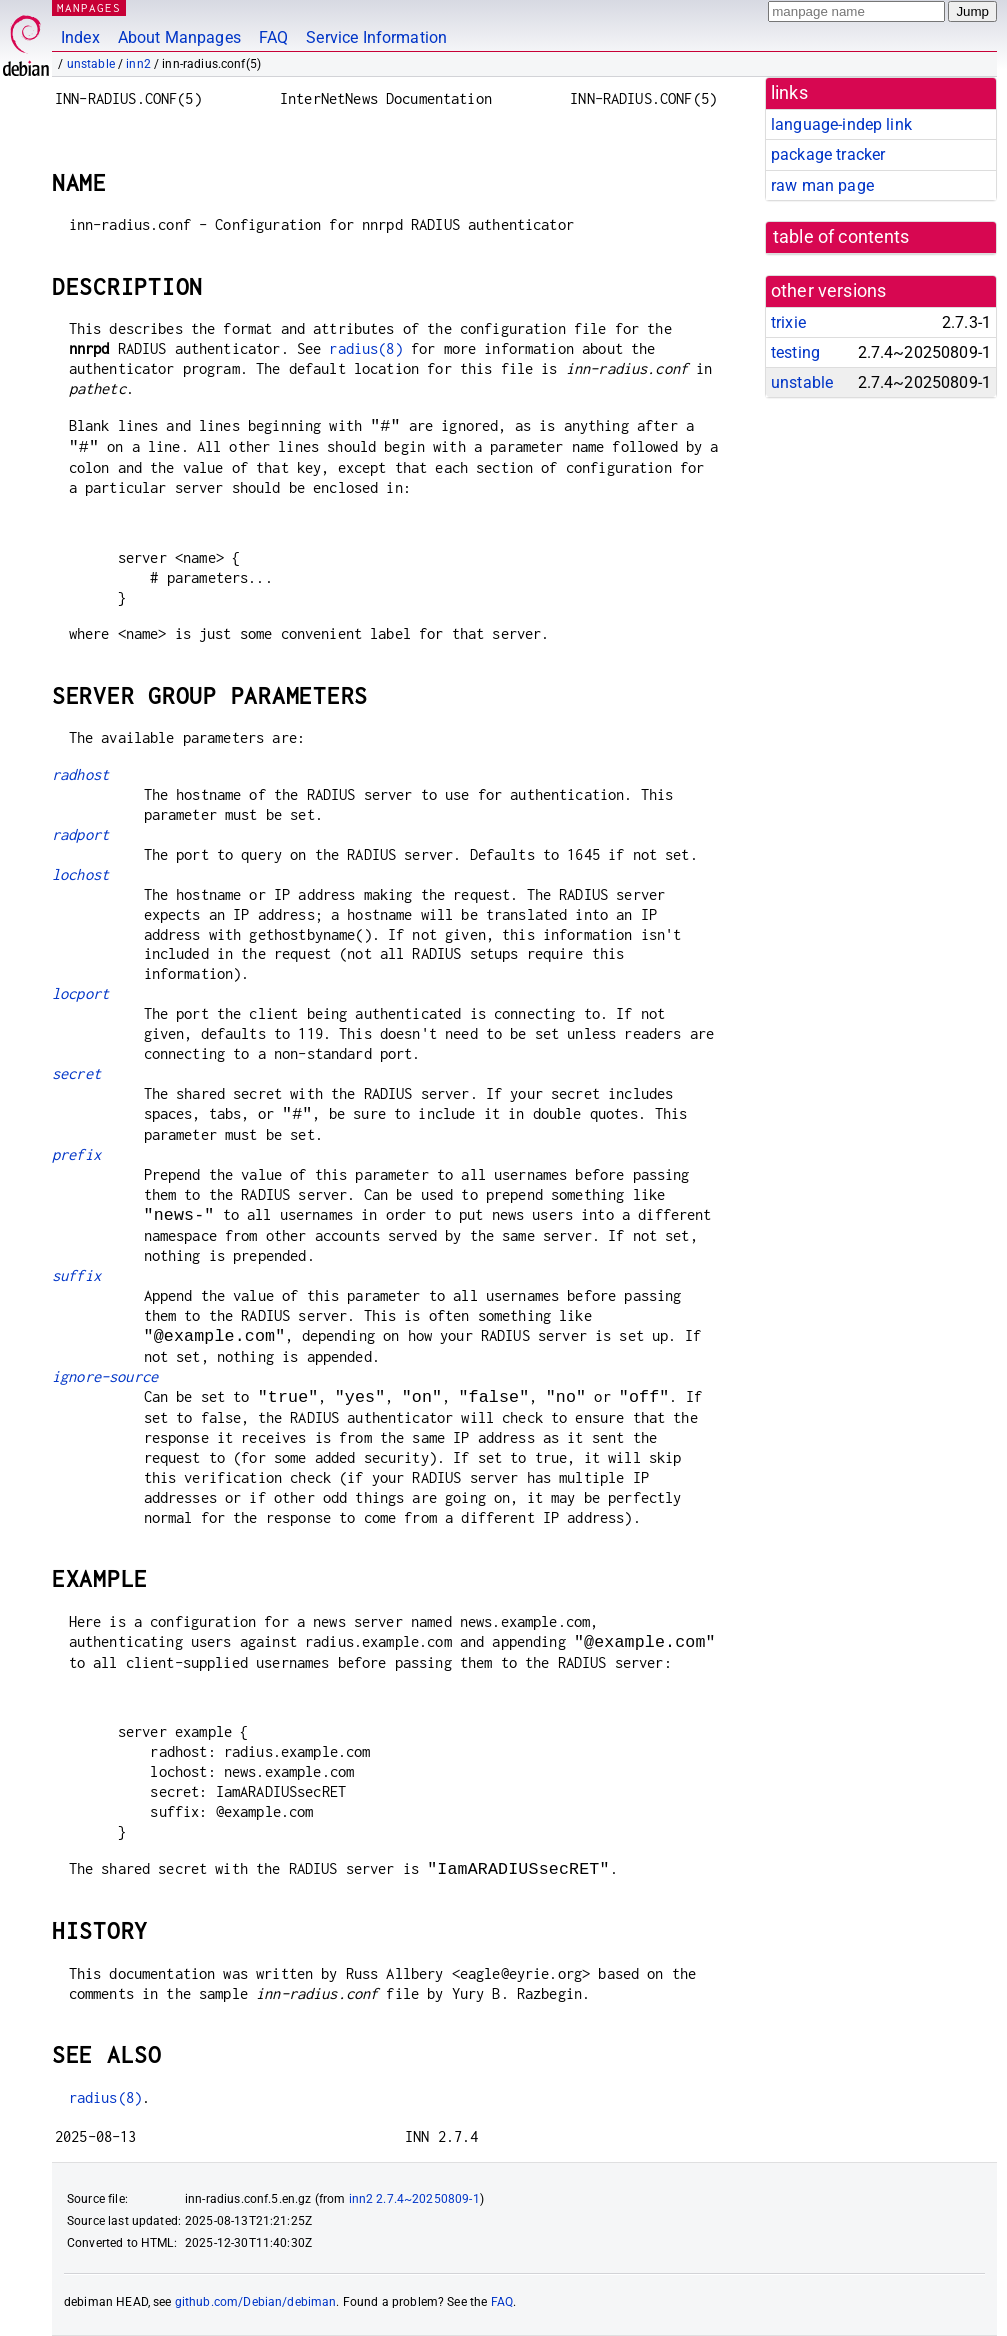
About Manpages (179, 37)
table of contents (841, 237)
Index (80, 37)
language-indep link (841, 124)
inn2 (138, 64)
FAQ (273, 37)
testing (795, 352)
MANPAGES (89, 7)
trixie (788, 322)
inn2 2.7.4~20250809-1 (414, 2199)
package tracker (828, 154)
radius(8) (365, 348)
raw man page (822, 185)
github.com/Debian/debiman (256, 2302)
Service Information (376, 37)
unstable (91, 64)
